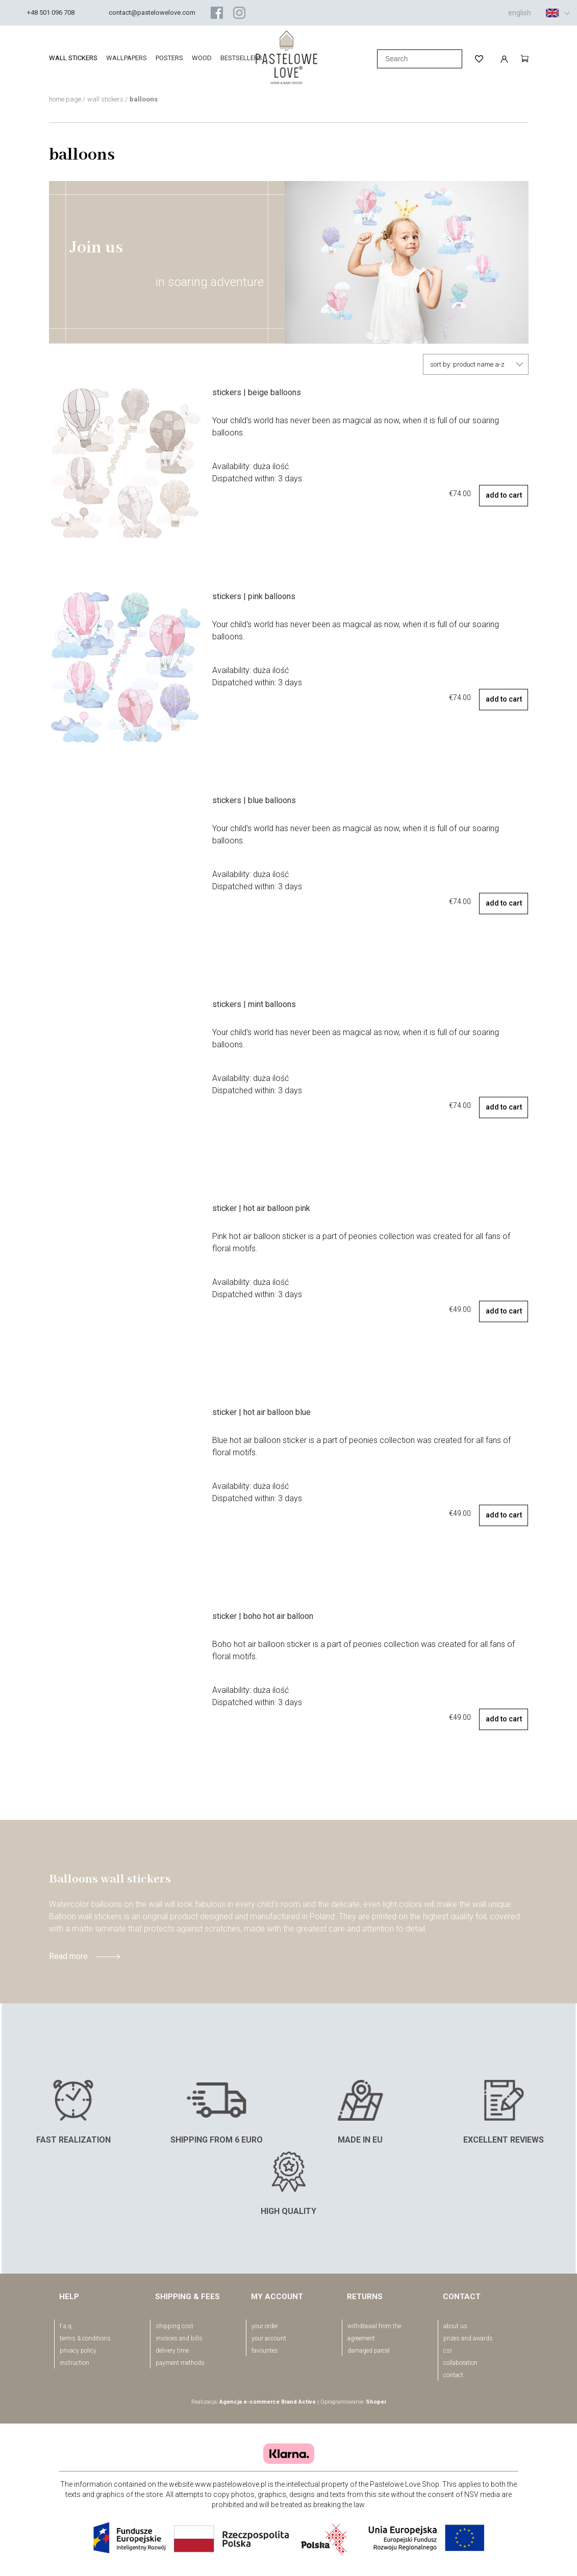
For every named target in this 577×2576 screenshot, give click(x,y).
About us (455, 2326)
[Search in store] (419, 58)
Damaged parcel (368, 2350)
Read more (68, 1956)
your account (269, 2338)
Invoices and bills (179, 2338)
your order (265, 2326)
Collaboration (460, 2362)
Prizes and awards (468, 2338)
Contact (453, 2375)
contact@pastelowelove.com (152, 12)
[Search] (365, 58)
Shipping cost (174, 2326)
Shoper (376, 2402)
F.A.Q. (66, 2326)
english (533, 13)
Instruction (74, 2362)
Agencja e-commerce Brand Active (267, 2402)
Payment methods (180, 2362)
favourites (265, 2350)
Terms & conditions (85, 2338)
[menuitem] (77, 58)
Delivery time (172, 2350)
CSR (447, 2350)
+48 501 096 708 (50, 12)
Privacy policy (78, 2350)
